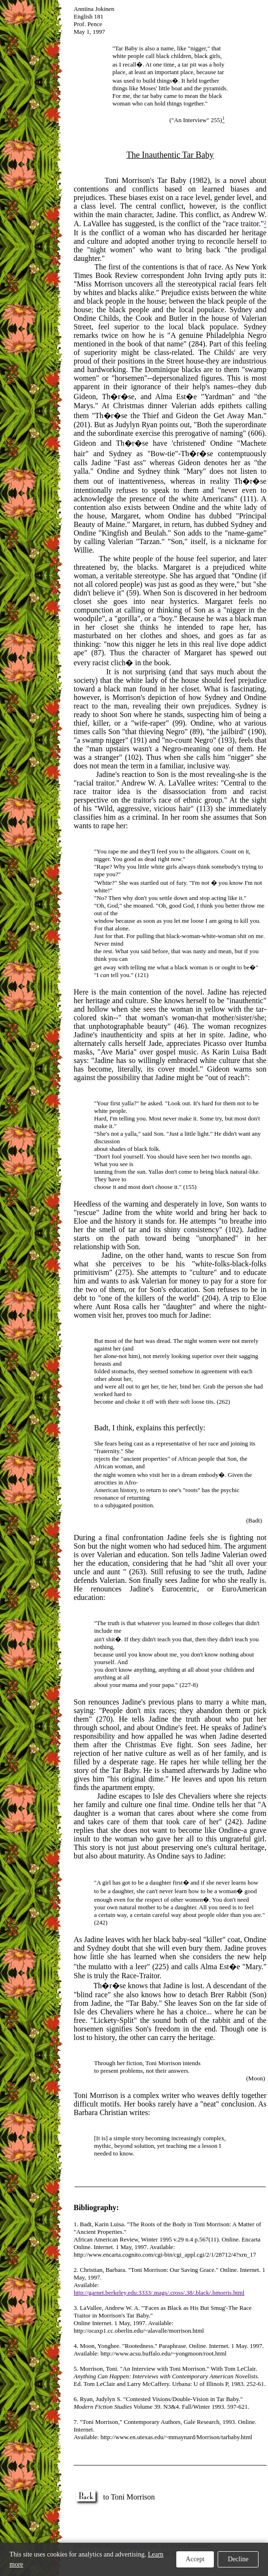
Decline (238, 2559)
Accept (195, 2559)
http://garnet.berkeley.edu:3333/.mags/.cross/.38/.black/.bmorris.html (159, 2292)
